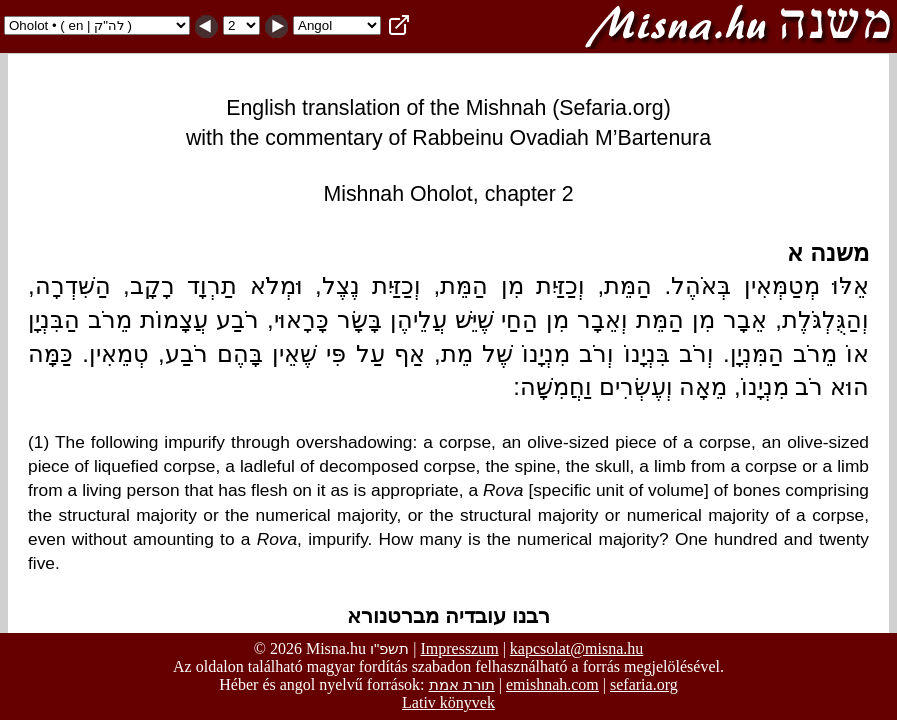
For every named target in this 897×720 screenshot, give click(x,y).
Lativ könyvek (448, 702)
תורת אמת (462, 684)
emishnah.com (552, 684)
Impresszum (459, 648)
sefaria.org (644, 684)
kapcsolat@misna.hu (576, 648)
